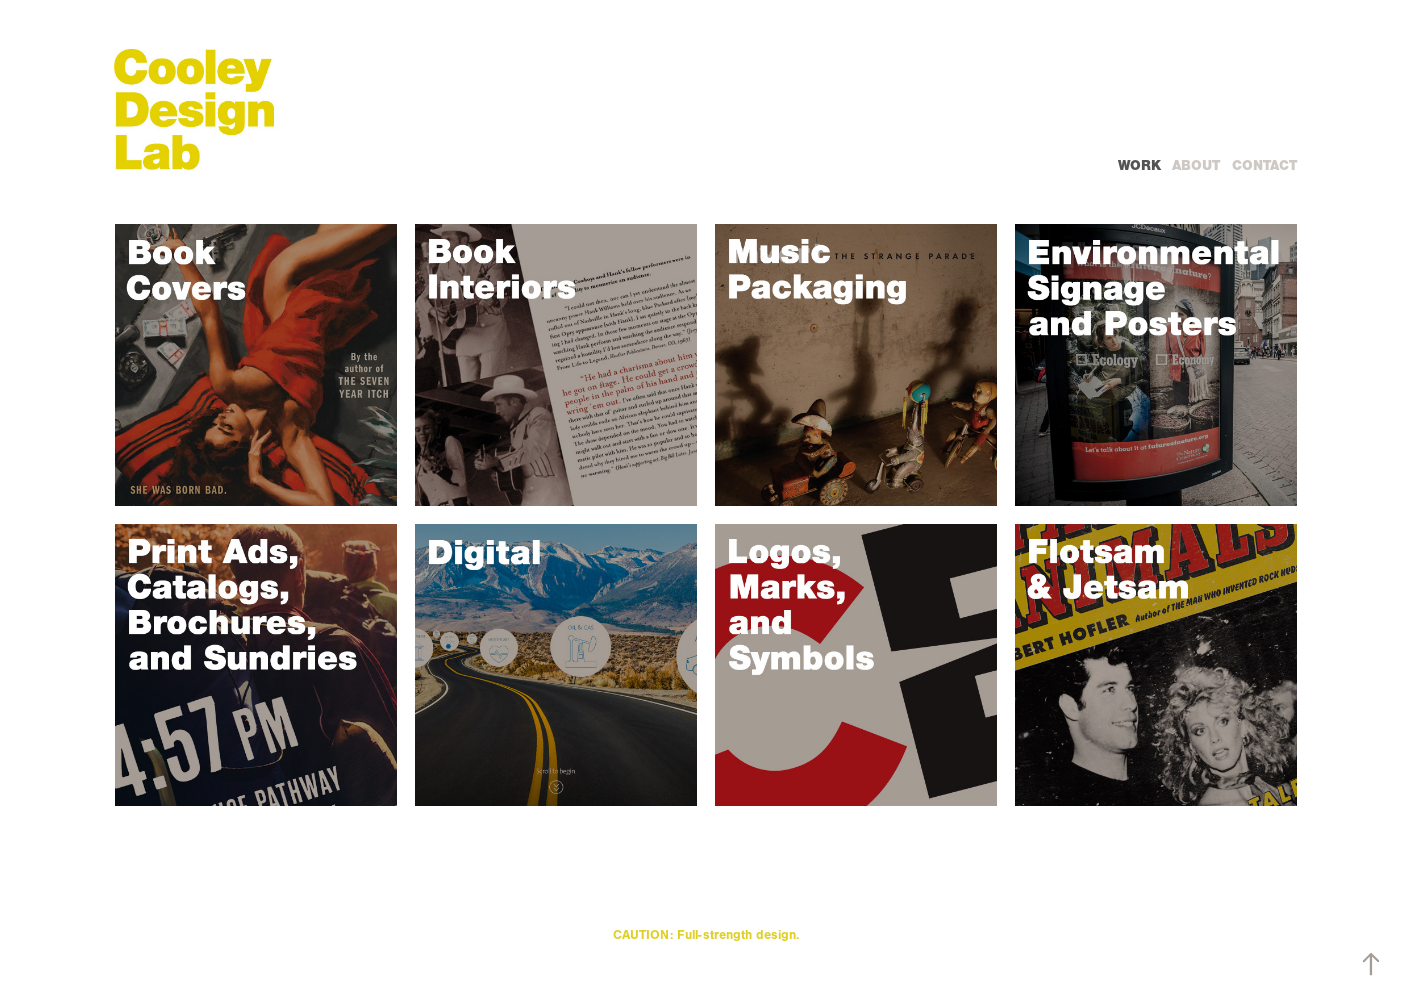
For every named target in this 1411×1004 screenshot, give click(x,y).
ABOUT (1196, 165)
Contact (1264, 165)
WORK (1139, 165)
